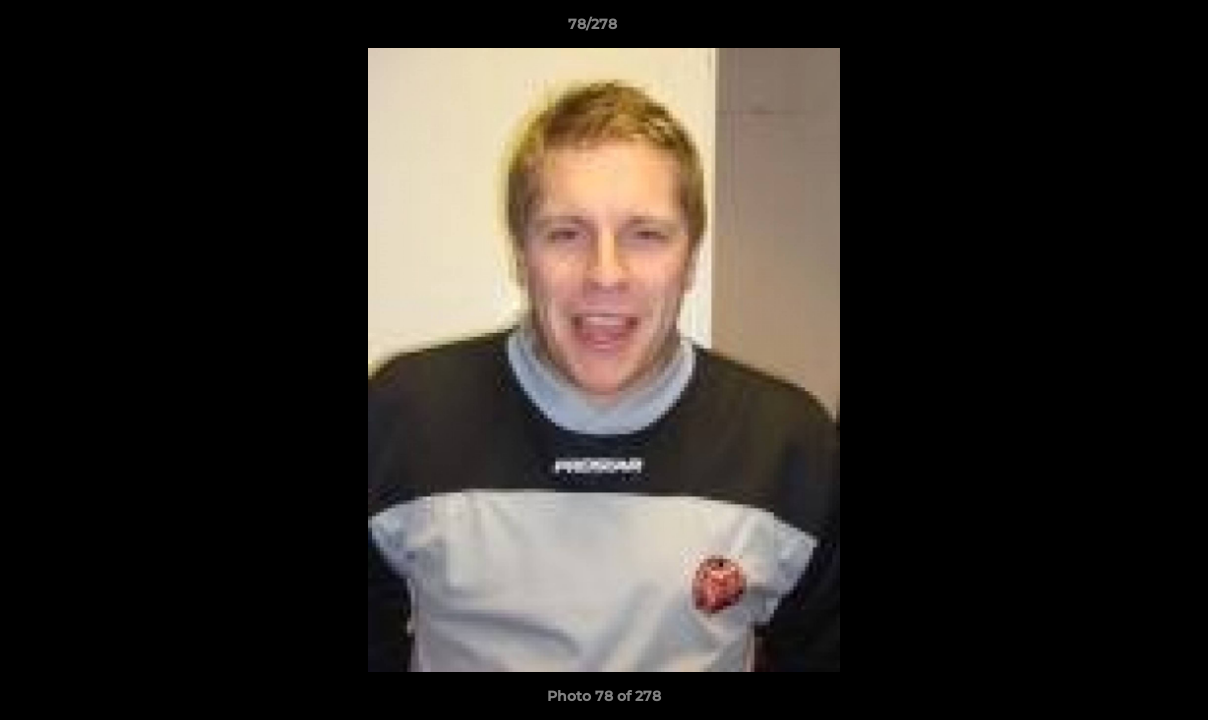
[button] (1124, 29)
